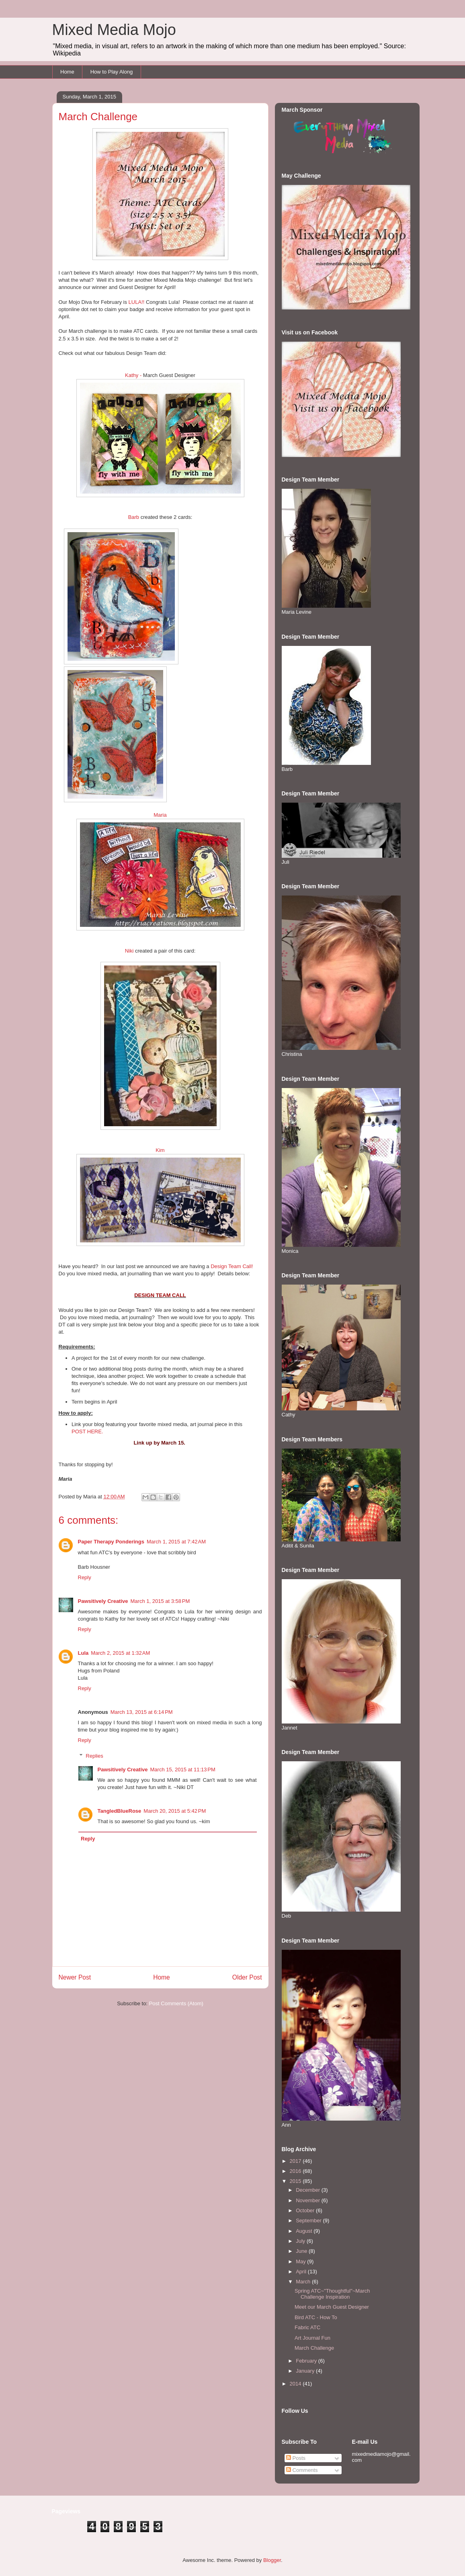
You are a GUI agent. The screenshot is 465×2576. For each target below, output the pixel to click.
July (301, 2241)
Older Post (247, 1977)
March (304, 2282)
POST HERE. (87, 1431)
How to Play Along (111, 72)
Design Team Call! (232, 1266)
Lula (83, 1653)
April (302, 2272)
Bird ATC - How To (316, 2317)
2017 (296, 2161)
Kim (160, 1150)
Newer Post (75, 1977)
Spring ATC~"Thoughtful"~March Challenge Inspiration (332, 2294)
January (306, 2371)
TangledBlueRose (119, 1811)
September (309, 2220)
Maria (160, 815)
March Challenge (314, 2348)
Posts (295, 2458)
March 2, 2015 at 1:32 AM (120, 1653)
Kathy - (133, 375)
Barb (134, 517)
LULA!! (137, 302)
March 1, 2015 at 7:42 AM (176, 1542)
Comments (302, 2470)
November (309, 2200)
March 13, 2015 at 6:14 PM (142, 1712)
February (307, 2361)
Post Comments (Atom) (176, 2003)
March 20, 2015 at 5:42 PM (174, 1811)
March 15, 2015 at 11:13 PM (182, 1770)
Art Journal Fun (312, 2338)
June (302, 2251)
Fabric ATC (307, 2327)
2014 (296, 2384)
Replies (94, 1756)
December (309, 2190)
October (306, 2210)
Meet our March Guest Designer (332, 2307)
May (301, 2261)
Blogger (272, 2560)
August (304, 2231)
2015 (296, 2181)
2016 (296, 2171)
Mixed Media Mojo (114, 29)
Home (67, 72)
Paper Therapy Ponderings (111, 1542)
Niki (129, 951)
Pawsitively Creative (103, 1601)
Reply (84, 1577)
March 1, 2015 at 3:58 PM (160, 1601)
